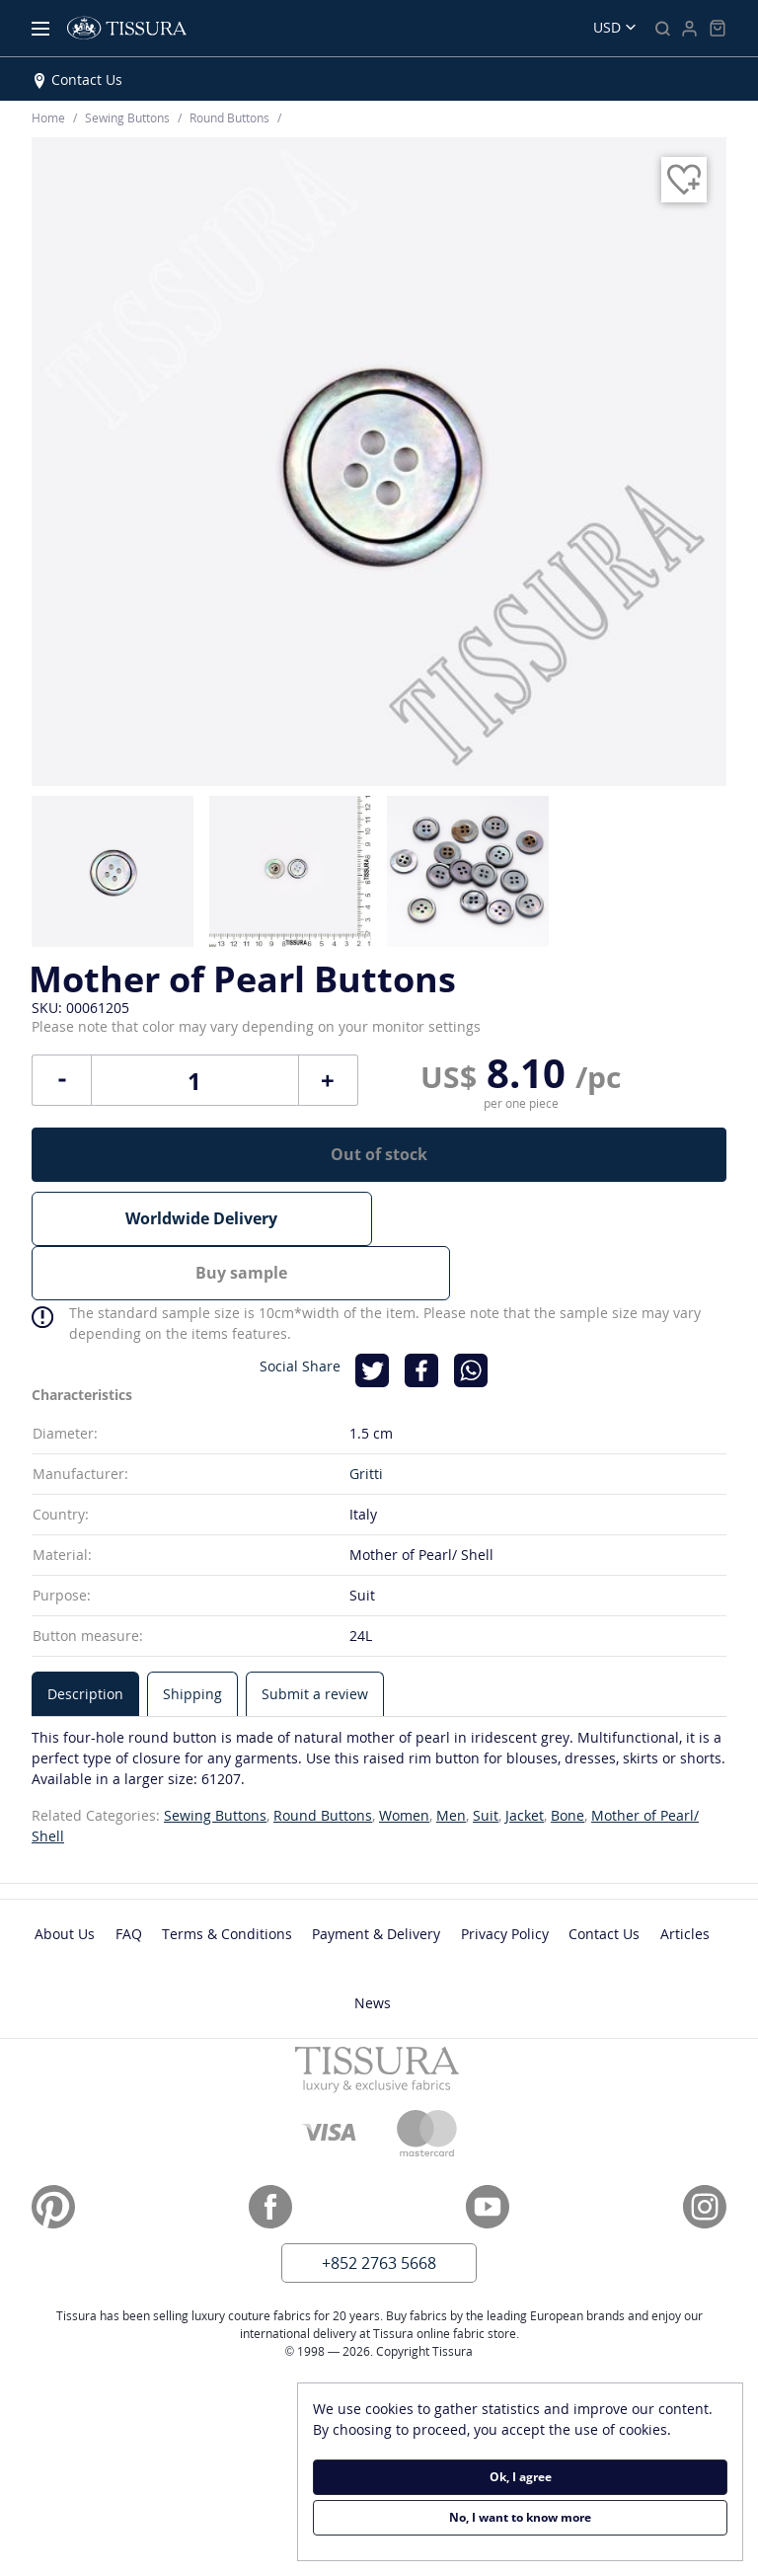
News (372, 1945)
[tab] (85, 1636)
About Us (65, 1876)
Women (404, 1758)
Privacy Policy (505, 1876)
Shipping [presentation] (192, 1636)
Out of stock (379, 1154)
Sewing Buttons (215, 1758)
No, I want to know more (520, 2517)
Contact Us (86, 79)
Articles (685, 1876)
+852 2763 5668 (379, 2206)
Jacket (524, 1758)
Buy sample (556, 1218)
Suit (485, 1758)
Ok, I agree (521, 2476)
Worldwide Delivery (201, 1218)
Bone (567, 1758)
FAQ (128, 1876)
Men (451, 1758)
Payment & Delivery (376, 1876)
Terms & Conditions (227, 1876)
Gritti (366, 1416)
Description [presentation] (85, 1636)
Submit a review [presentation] (315, 1636)
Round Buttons (322, 1758)
